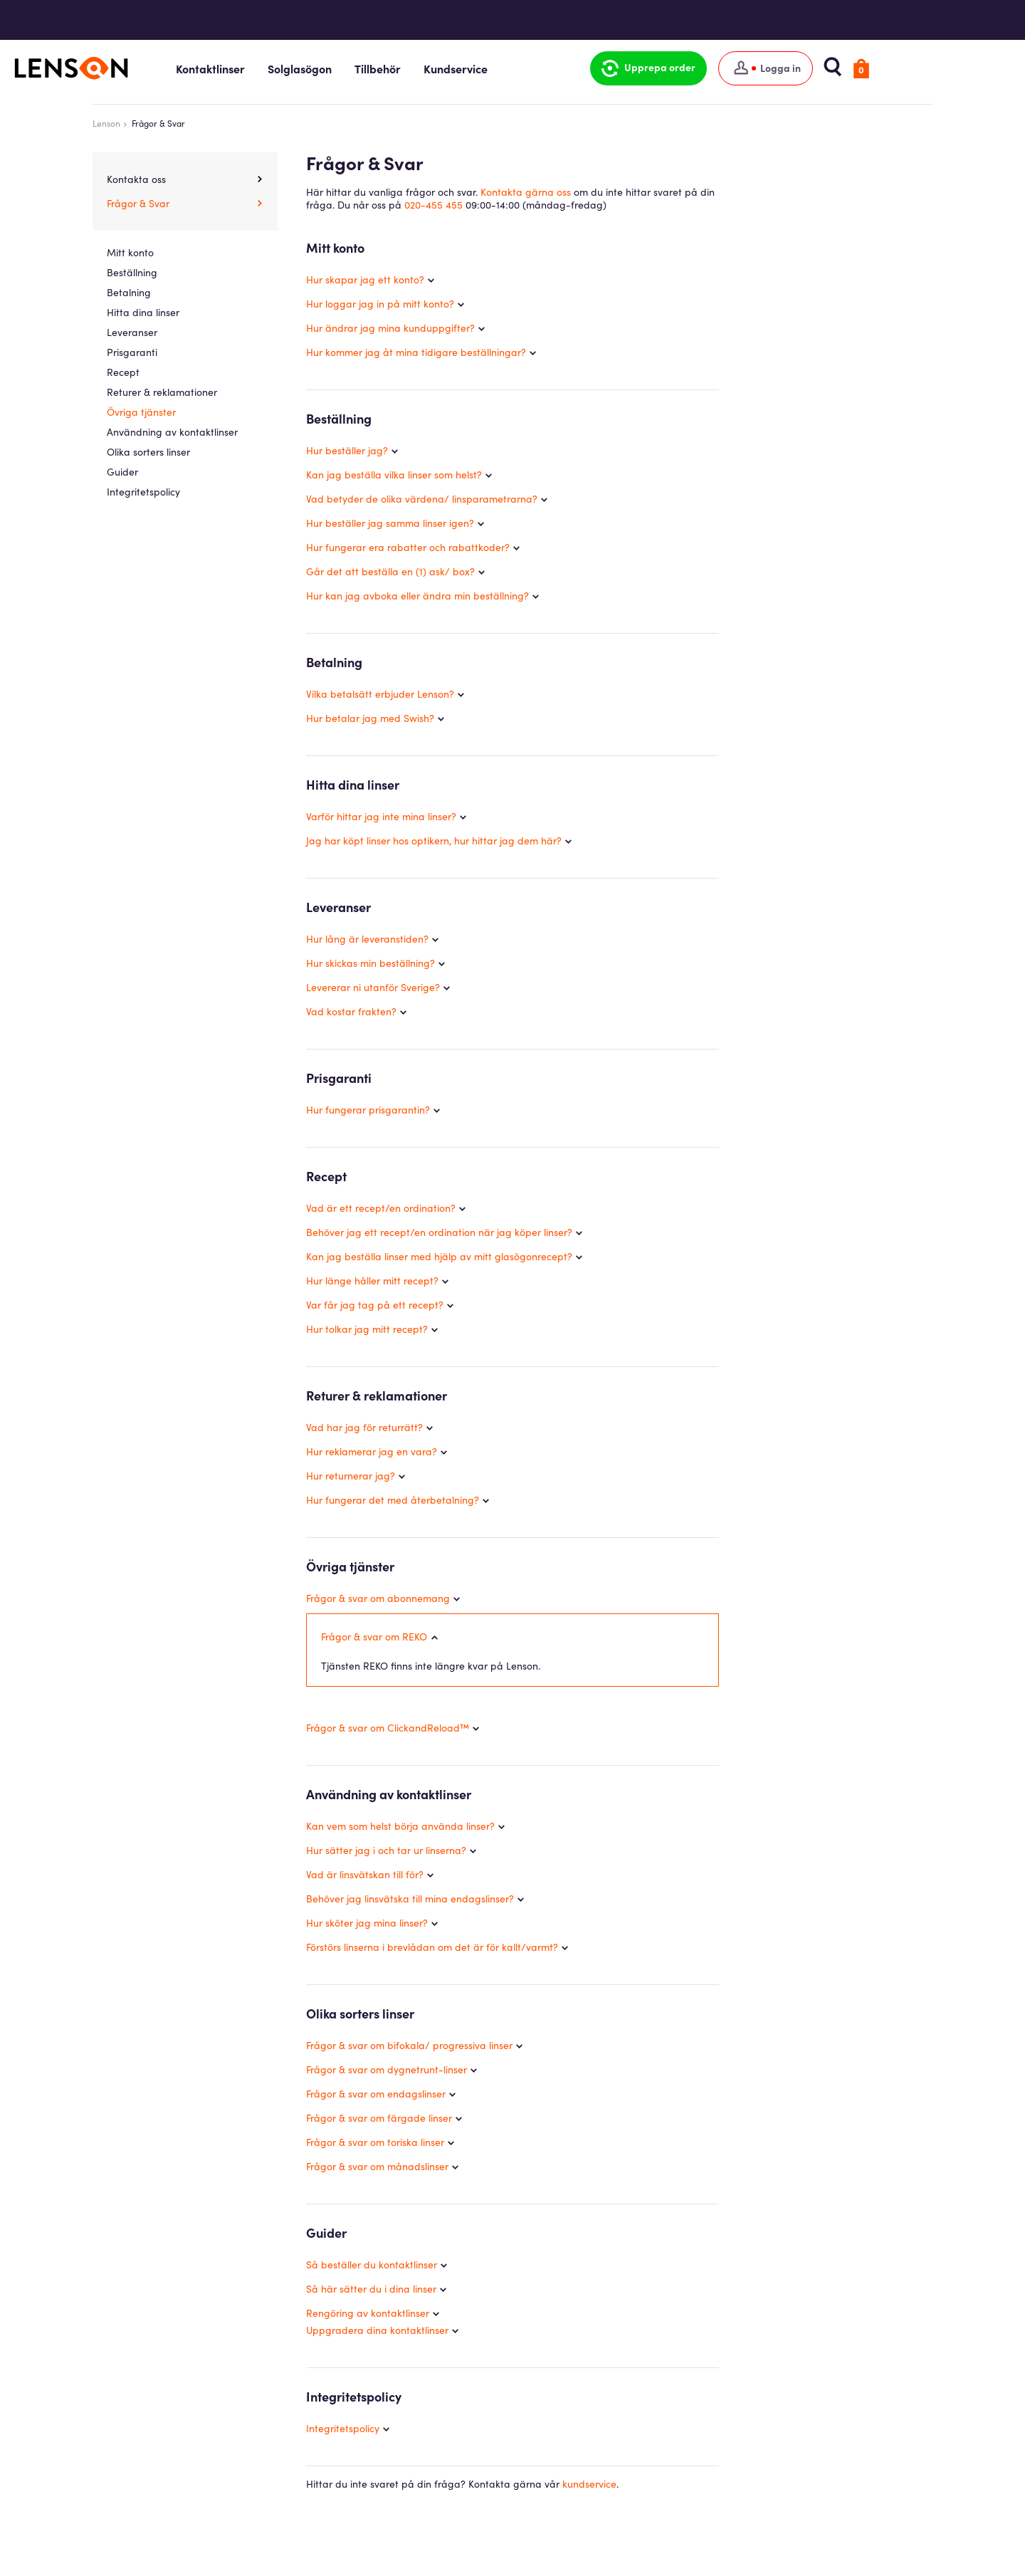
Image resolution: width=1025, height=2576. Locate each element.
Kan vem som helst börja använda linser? (400, 1826)
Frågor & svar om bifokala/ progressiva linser (409, 2045)
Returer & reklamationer (162, 391)
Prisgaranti (132, 352)
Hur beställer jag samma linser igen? (390, 522)
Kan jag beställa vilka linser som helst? (394, 474)
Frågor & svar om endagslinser (376, 2094)
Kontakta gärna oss (525, 191)
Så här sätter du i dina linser (371, 2289)
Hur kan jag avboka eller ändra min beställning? (417, 595)
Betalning (129, 292)
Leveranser (132, 332)
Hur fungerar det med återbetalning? (392, 1499)
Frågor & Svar (138, 203)
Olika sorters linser (148, 451)
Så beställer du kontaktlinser (371, 2265)
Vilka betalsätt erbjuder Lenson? (380, 693)
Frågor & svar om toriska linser (375, 2142)
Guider (122, 471)
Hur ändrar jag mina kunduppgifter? (390, 327)
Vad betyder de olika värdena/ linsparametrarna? (421, 498)
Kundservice (530, 68)
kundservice (589, 2484)
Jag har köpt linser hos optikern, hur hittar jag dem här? (434, 840)
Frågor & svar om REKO (374, 1637)
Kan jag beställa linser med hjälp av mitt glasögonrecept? (439, 1256)
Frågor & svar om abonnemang (378, 1598)
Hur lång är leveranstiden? (367, 938)
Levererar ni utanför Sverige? (373, 987)
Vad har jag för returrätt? (364, 1427)
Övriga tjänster (141, 411)
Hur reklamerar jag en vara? (371, 1451)
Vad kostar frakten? (351, 1011)
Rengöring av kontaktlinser (367, 2313)
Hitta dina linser (143, 312)
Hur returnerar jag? (350, 1475)
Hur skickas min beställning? (370, 962)
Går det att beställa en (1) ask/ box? (390, 571)
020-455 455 (433, 204)
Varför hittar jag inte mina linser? (381, 816)
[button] (712, 68)
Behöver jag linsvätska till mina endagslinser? (410, 1899)
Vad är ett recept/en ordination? (381, 1207)
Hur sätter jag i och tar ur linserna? (386, 1850)
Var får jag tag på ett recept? (374, 1304)
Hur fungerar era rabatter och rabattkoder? (408, 547)
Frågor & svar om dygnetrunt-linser (386, 2070)
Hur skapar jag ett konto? (365, 279)
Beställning (132, 272)
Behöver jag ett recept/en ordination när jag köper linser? (439, 1232)
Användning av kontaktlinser (172, 431)
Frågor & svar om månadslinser (377, 2166)
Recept (123, 372)
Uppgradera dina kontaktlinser (377, 2330)
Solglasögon (374, 68)
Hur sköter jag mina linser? (367, 1923)
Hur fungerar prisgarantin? (368, 1109)
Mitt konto (130, 252)
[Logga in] (829, 68)
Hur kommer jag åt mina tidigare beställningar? (416, 352)
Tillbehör (452, 68)
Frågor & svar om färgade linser (379, 2118)
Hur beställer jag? (347, 450)
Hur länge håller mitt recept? (372, 1280)
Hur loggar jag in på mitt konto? (380, 303)
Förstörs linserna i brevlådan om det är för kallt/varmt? (432, 1947)
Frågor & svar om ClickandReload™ (387, 1728)
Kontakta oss (136, 179)
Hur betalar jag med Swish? (370, 718)
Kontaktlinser (284, 68)
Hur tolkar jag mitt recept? (367, 1328)
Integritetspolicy (342, 2428)
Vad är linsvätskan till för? (365, 1875)
